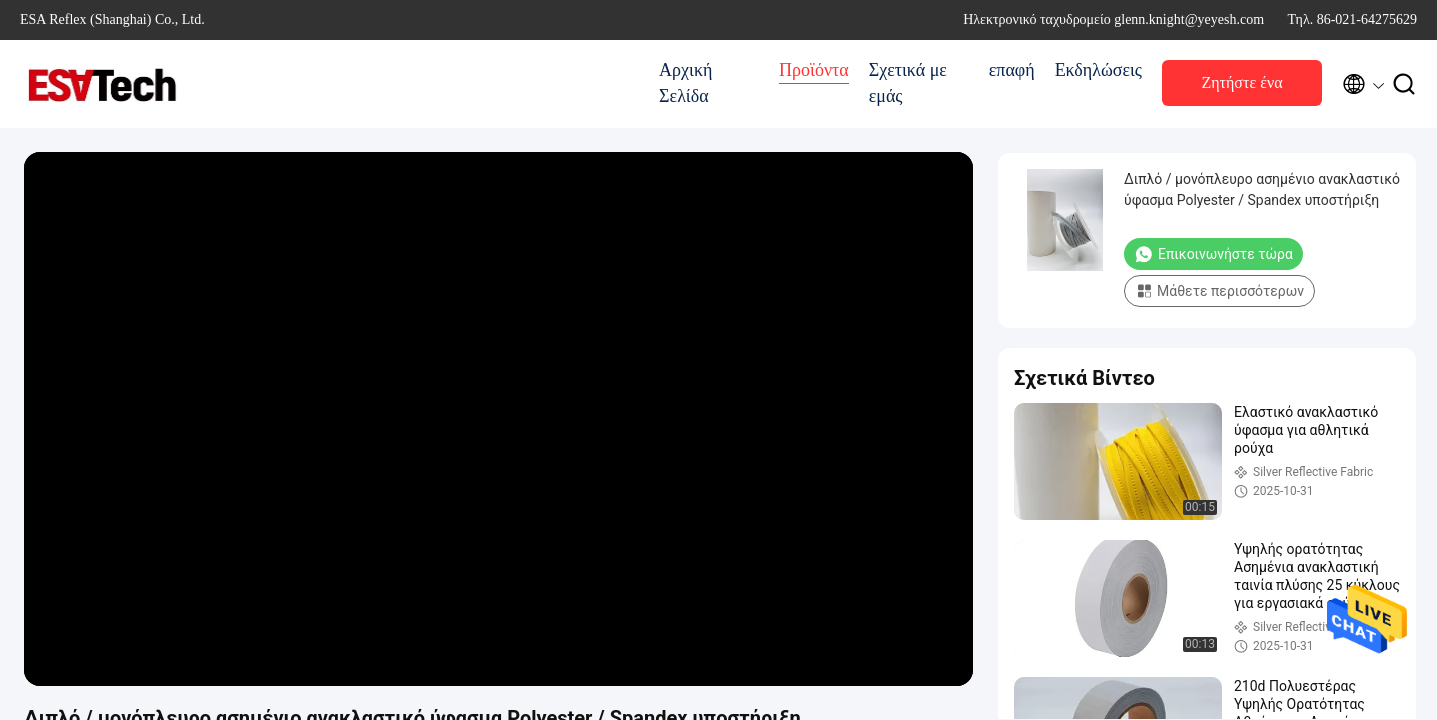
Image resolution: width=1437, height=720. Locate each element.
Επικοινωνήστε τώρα (1213, 254)
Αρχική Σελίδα (685, 83)
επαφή (1012, 70)
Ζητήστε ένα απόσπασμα (1242, 88)
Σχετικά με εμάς (908, 83)
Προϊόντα (814, 70)
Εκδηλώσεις (1098, 70)
